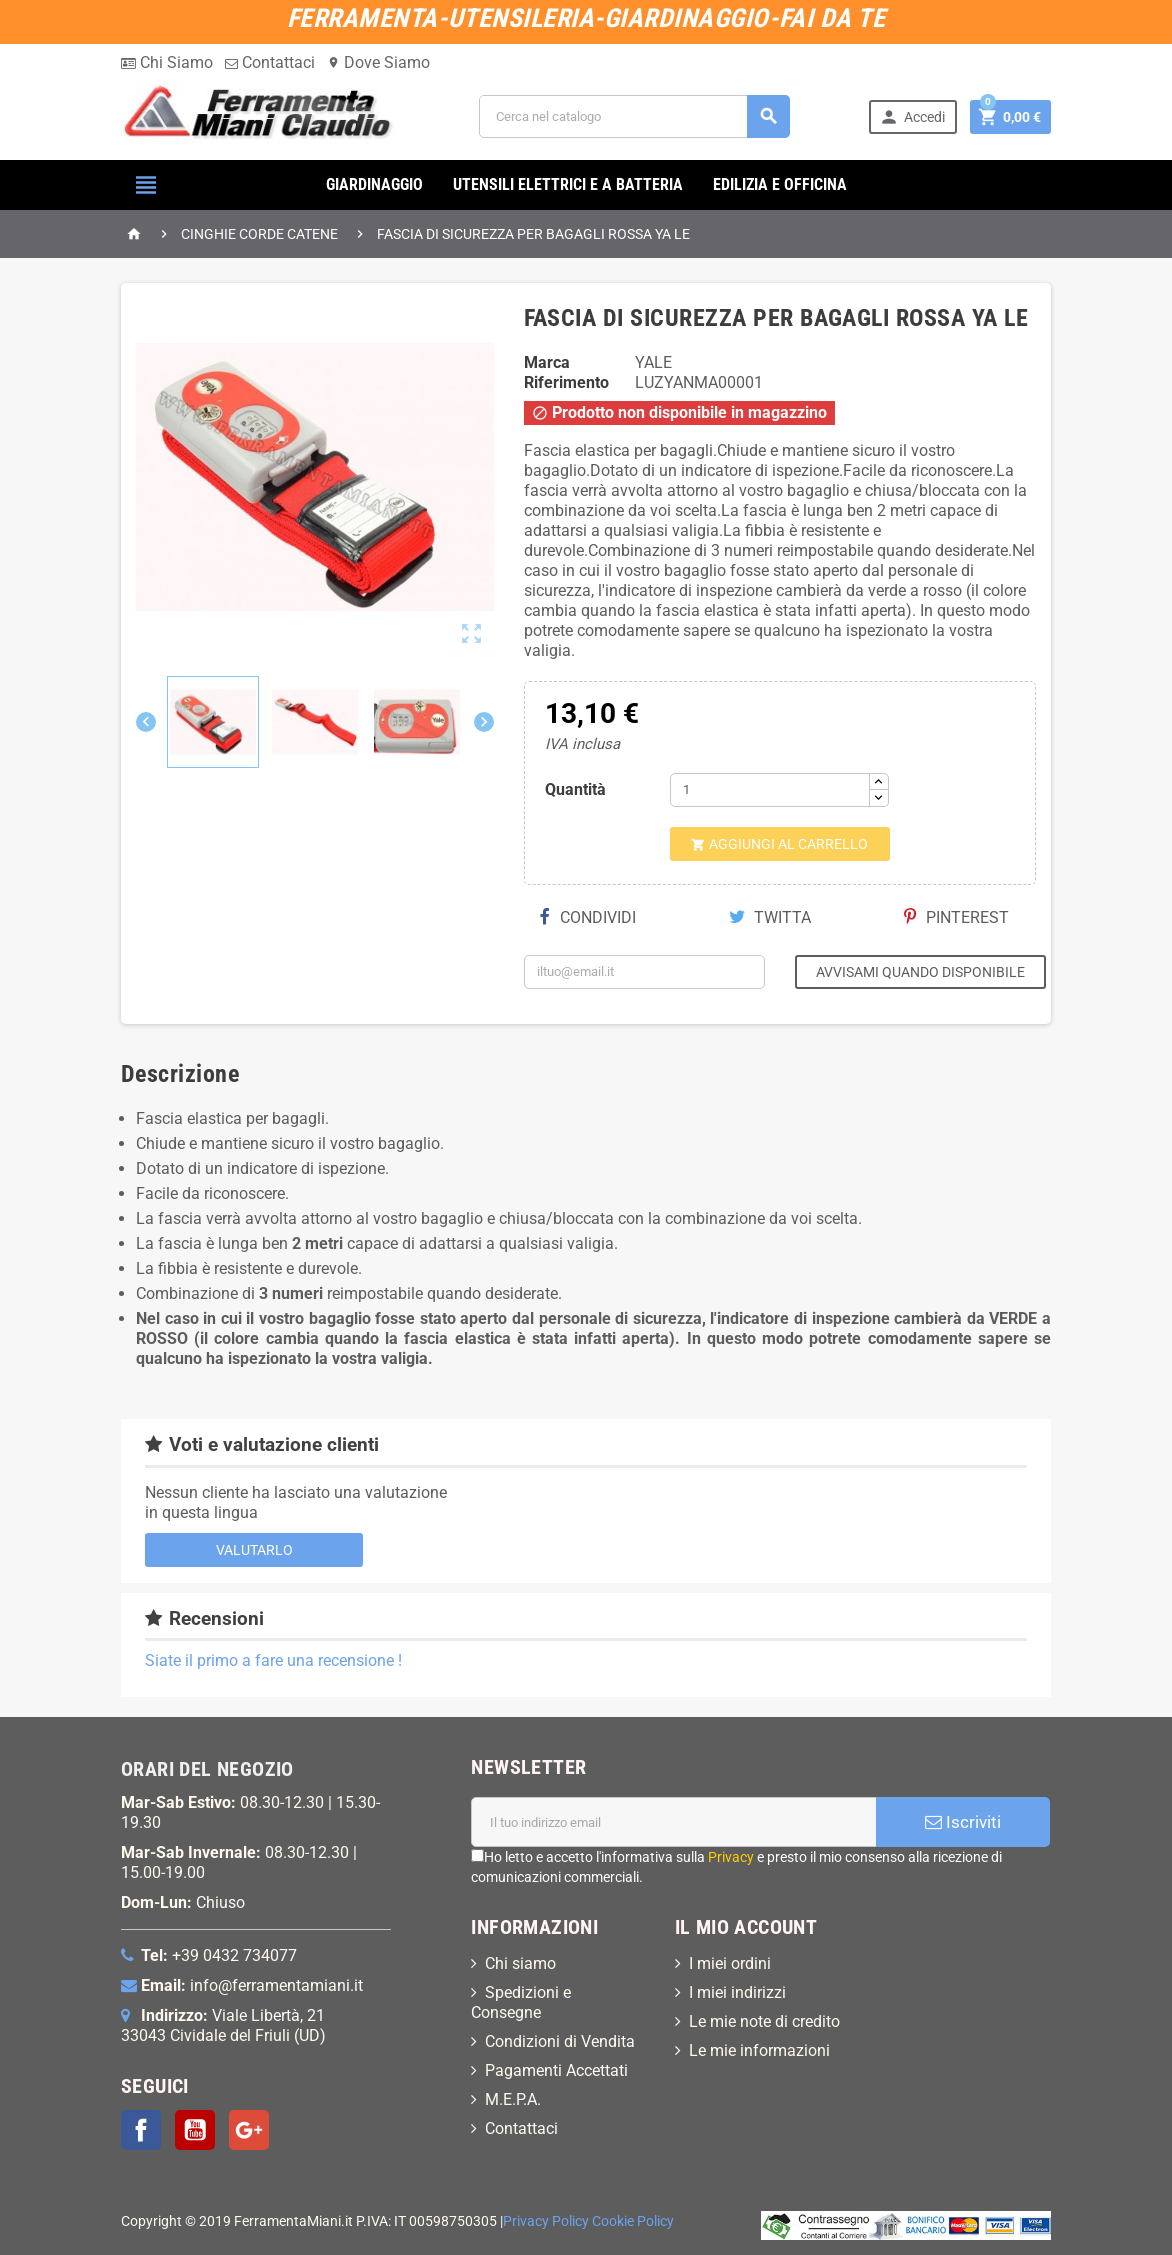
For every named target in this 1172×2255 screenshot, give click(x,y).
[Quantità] (770, 790)
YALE (653, 362)
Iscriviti (963, 1822)
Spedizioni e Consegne (521, 2002)
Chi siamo (520, 1963)
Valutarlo (254, 1550)
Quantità (575, 789)
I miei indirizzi (737, 1992)
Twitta (770, 917)
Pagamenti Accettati (556, 2070)
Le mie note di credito (764, 2021)
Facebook (141, 2130)
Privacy (731, 1857)
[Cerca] (634, 116)
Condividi (588, 917)
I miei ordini (730, 1963)
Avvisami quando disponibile (920, 972)
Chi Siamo (167, 62)
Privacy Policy (546, 2221)
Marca (547, 362)
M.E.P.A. (513, 2099)
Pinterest (956, 917)
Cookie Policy (633, 2221)
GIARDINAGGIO (374, 184)
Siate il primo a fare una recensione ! (273, 1660)
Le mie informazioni (759, 2050)
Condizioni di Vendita (560, 2041)
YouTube (195, 2130)
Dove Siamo (378, 62)
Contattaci (270, 62)
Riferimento (566, 382)
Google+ (249, 2130)
